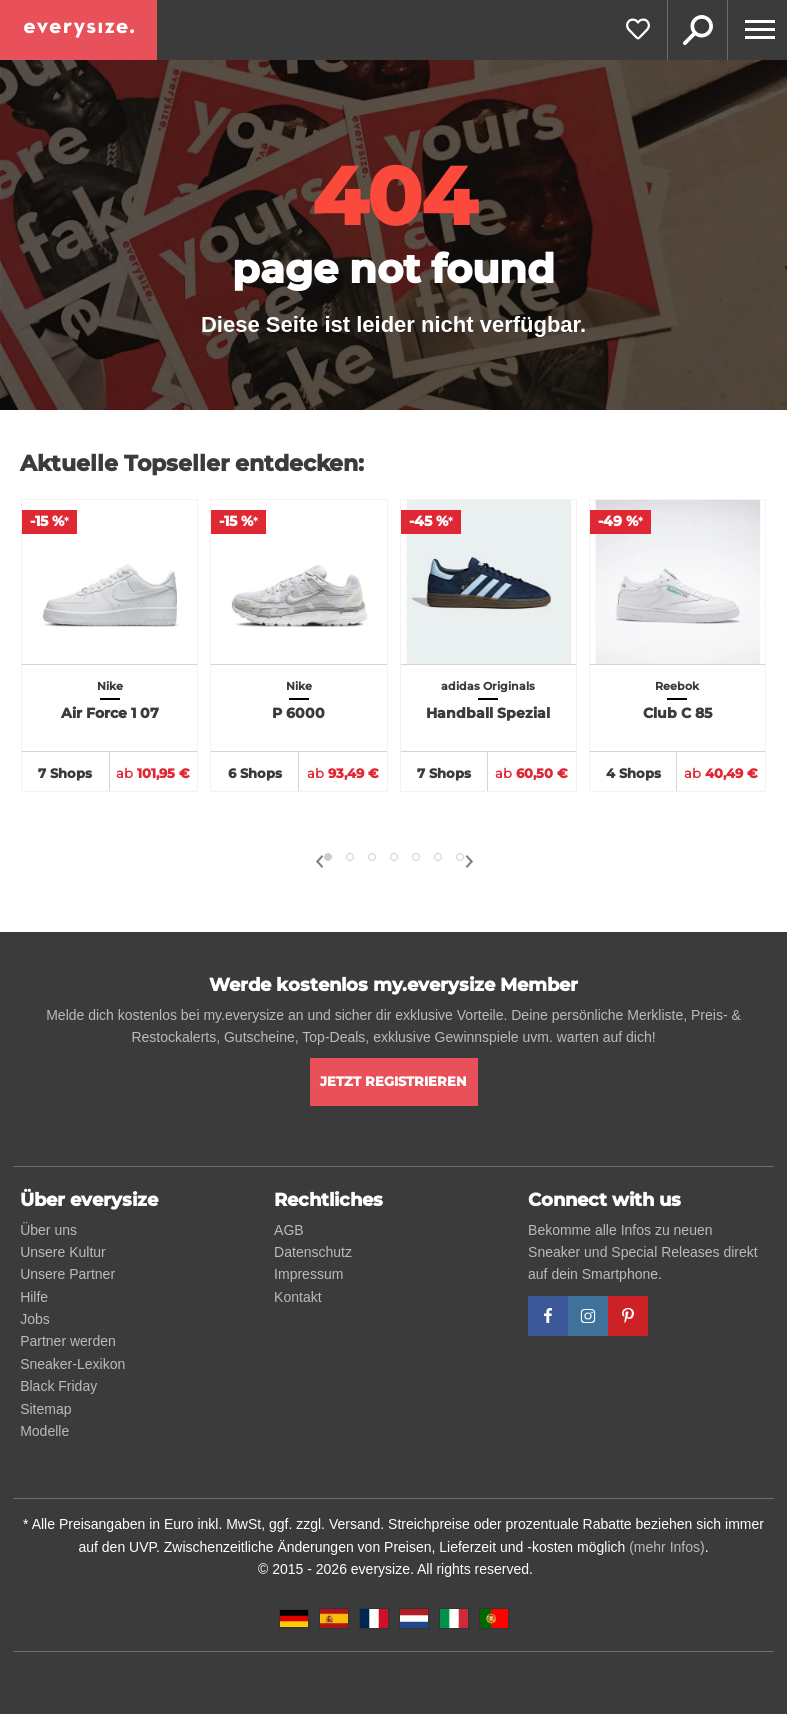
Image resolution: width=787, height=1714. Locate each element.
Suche (697, 30)
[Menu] (757, 30)
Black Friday (58, 1386)
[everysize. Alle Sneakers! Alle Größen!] (78, 30)
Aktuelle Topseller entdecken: (192, 463)
